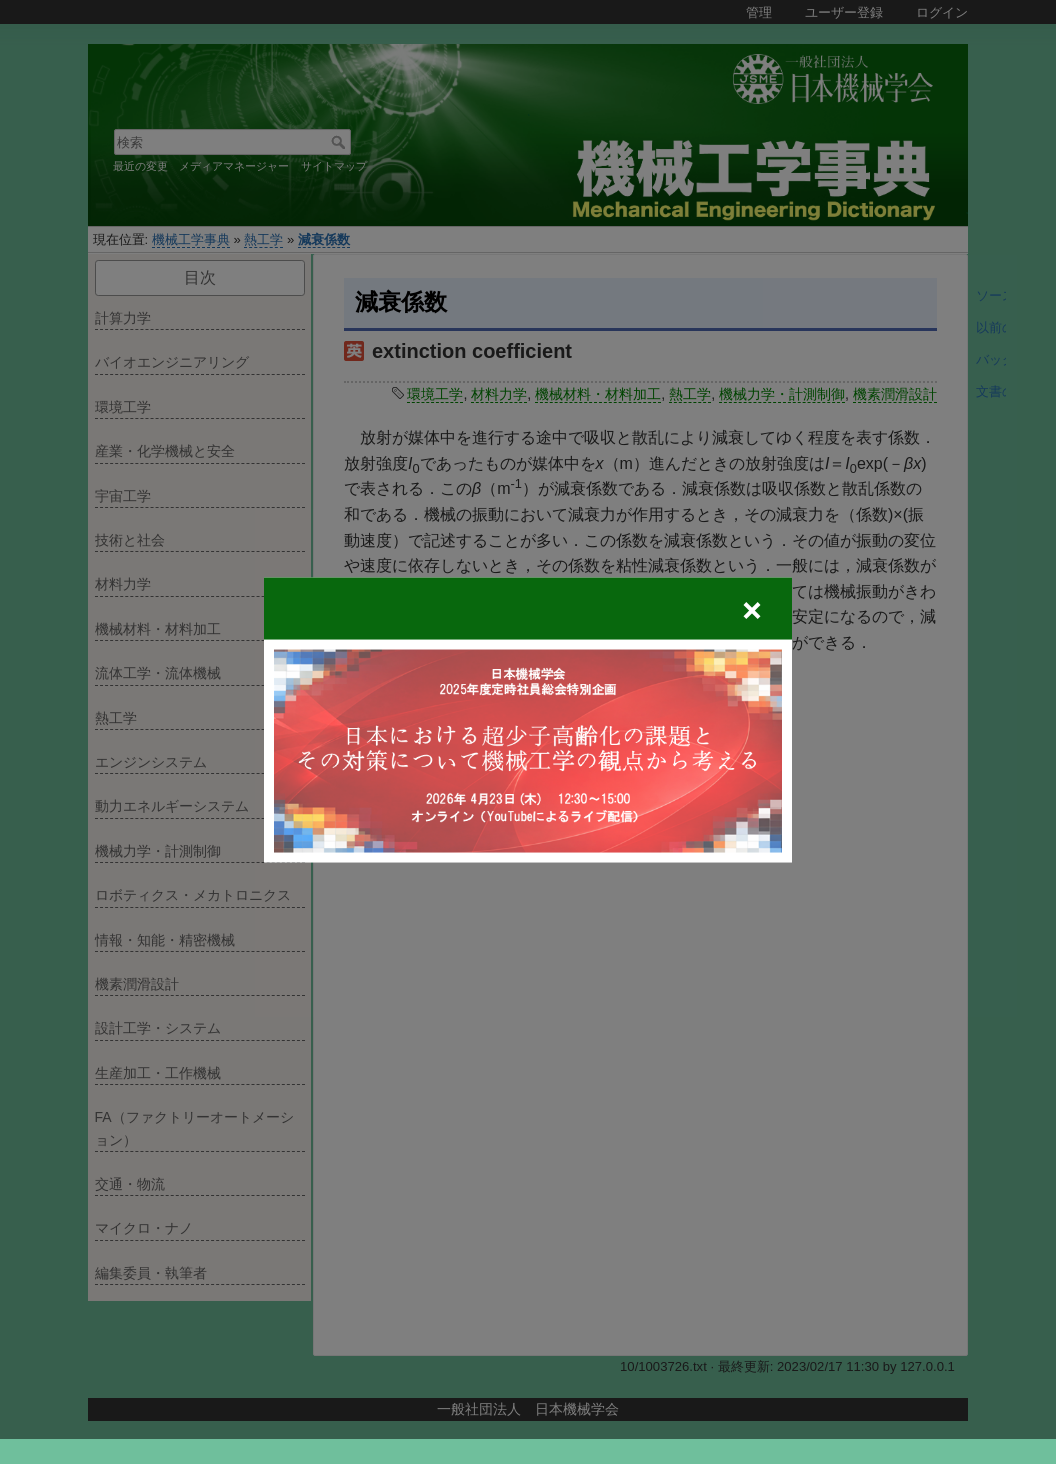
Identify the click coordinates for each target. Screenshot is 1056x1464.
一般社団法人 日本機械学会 (528, 1409)
